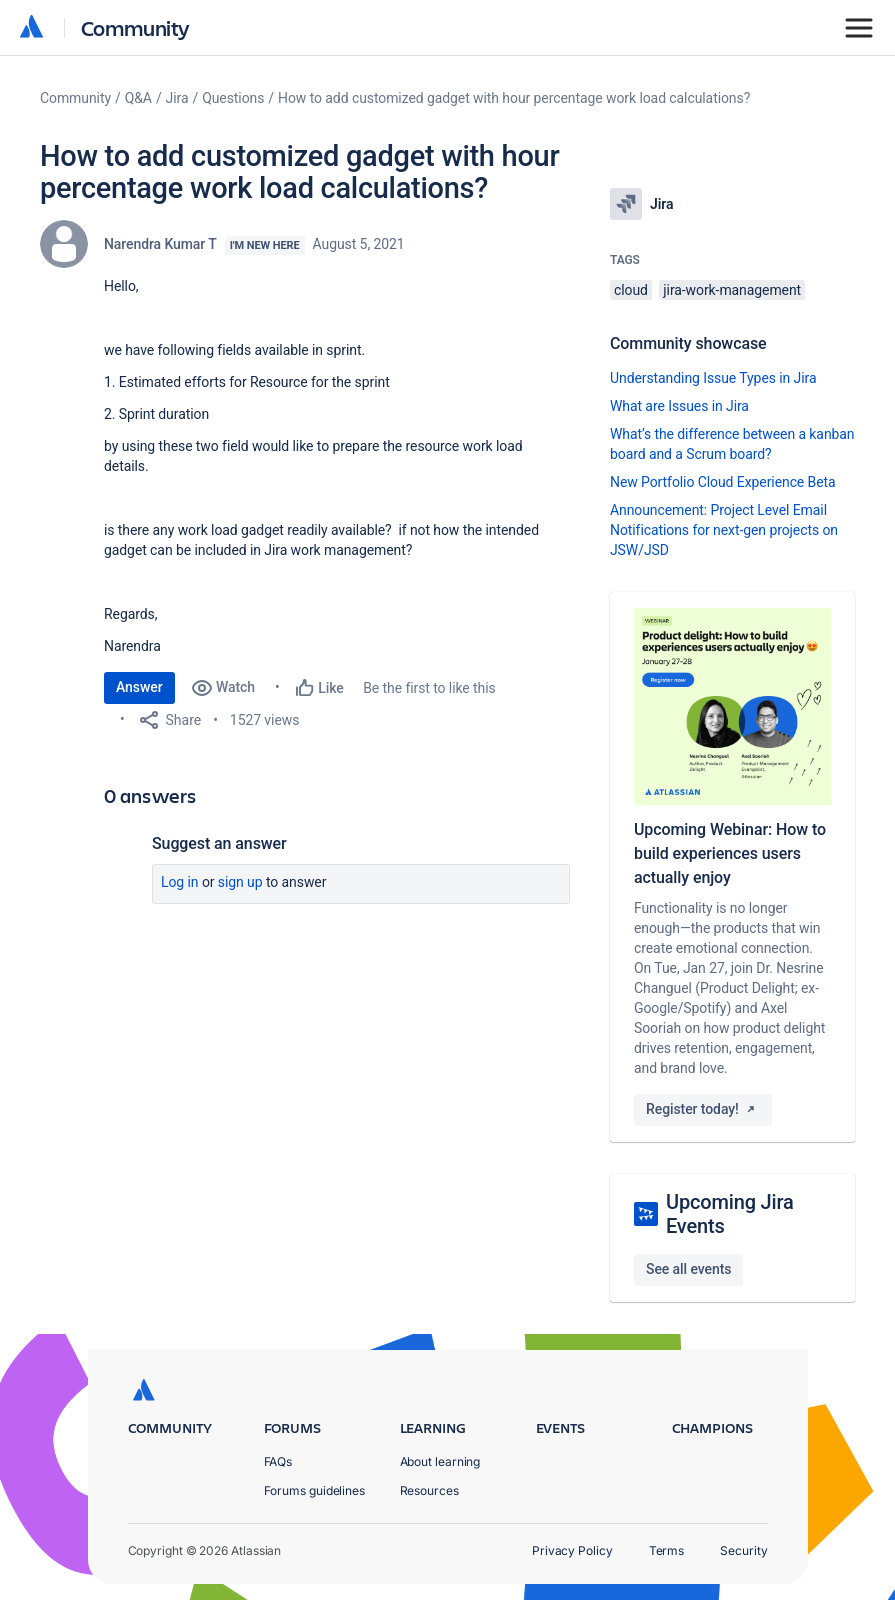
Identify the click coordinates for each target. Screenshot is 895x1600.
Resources (429, 1490)
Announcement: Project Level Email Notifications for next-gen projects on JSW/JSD (724, 530)
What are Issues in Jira (679, 406)
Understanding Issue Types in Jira (713, 378)
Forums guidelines (315, 1490)
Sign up (240, 882)
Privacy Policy (572, 1550)
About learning (440, 1461)
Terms (667, 1550)
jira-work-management (732, 290)
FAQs (278, 1461)
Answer (139, 687)
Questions (233, 98)
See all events (688, 1269)
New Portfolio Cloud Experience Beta (723, 482)
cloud (631, 290)
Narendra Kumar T (160, 244)
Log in (180, 882)
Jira (177, 98)
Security (743, 1550)
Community (135, 27)
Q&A (138, 98)
